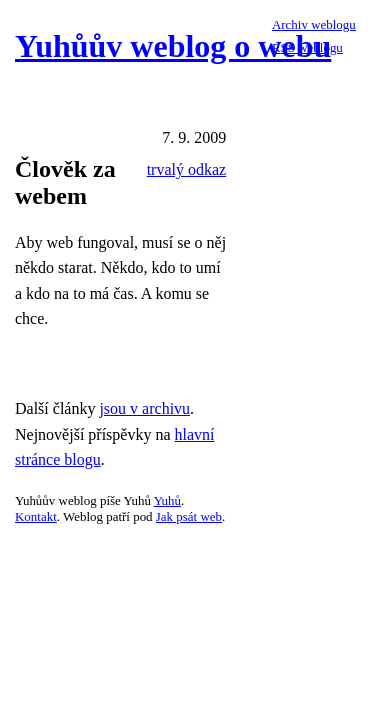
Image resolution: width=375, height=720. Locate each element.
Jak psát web (189, 516)
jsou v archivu (144, 408)
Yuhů (167, 500)
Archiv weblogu (314, 24)
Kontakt (36, 516)
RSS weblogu (307, 47)
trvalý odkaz (187, 169)
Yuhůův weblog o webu (173, 46)
